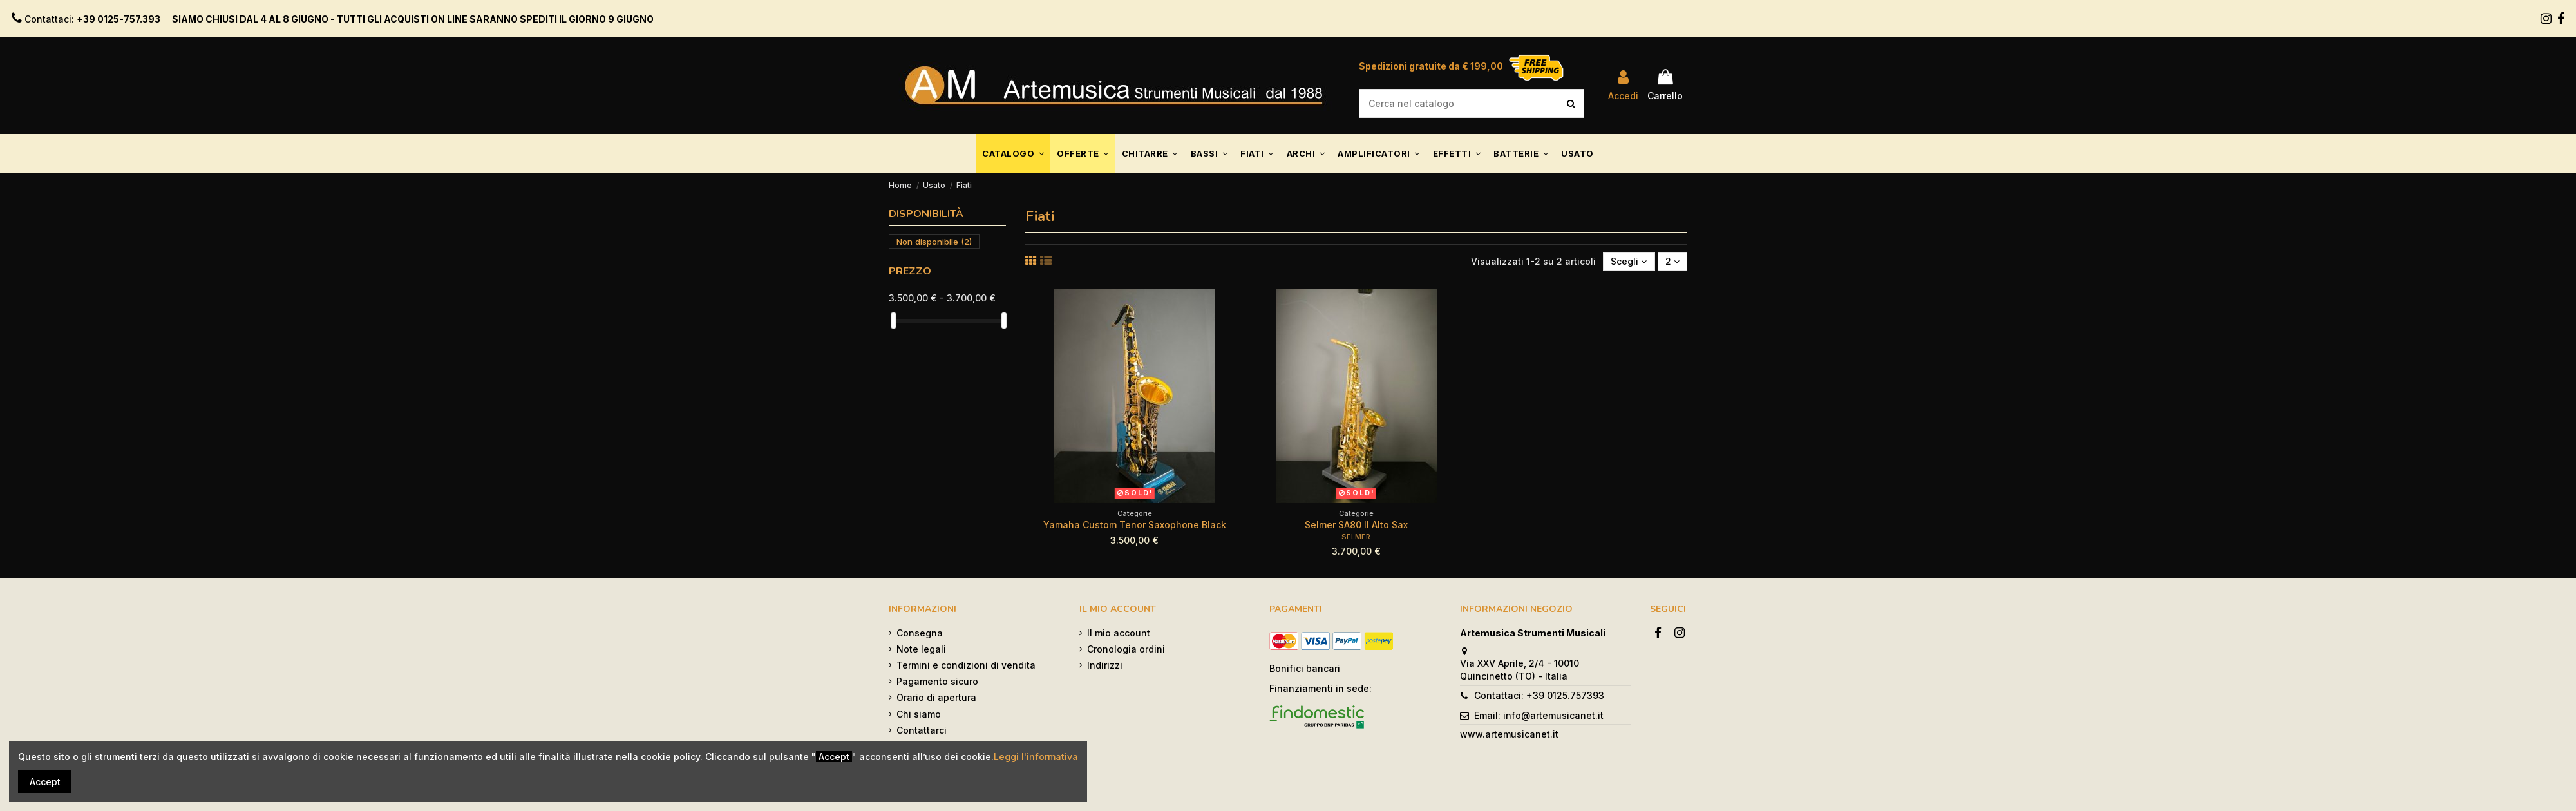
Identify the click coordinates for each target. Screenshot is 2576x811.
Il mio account (1118, 632)
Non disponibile (934, 241)
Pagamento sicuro (937, 681)
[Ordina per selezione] (1628, 261)
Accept (45, 781)
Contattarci (921, 730)
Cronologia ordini (1126, 649)
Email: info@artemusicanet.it (1539, 715)
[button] (1013, 153)
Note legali (921, 649)
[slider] (893, 320)
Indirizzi (1104, 665)
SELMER (1355, 536)
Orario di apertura (936, 697)
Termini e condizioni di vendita (966, 665)
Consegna (919, 632)
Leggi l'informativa (1036, 756)
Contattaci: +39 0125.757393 (1539, 695)
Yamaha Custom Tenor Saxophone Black (1134, 524)
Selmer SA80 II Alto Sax (1356, 524)
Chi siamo (918, 714)
